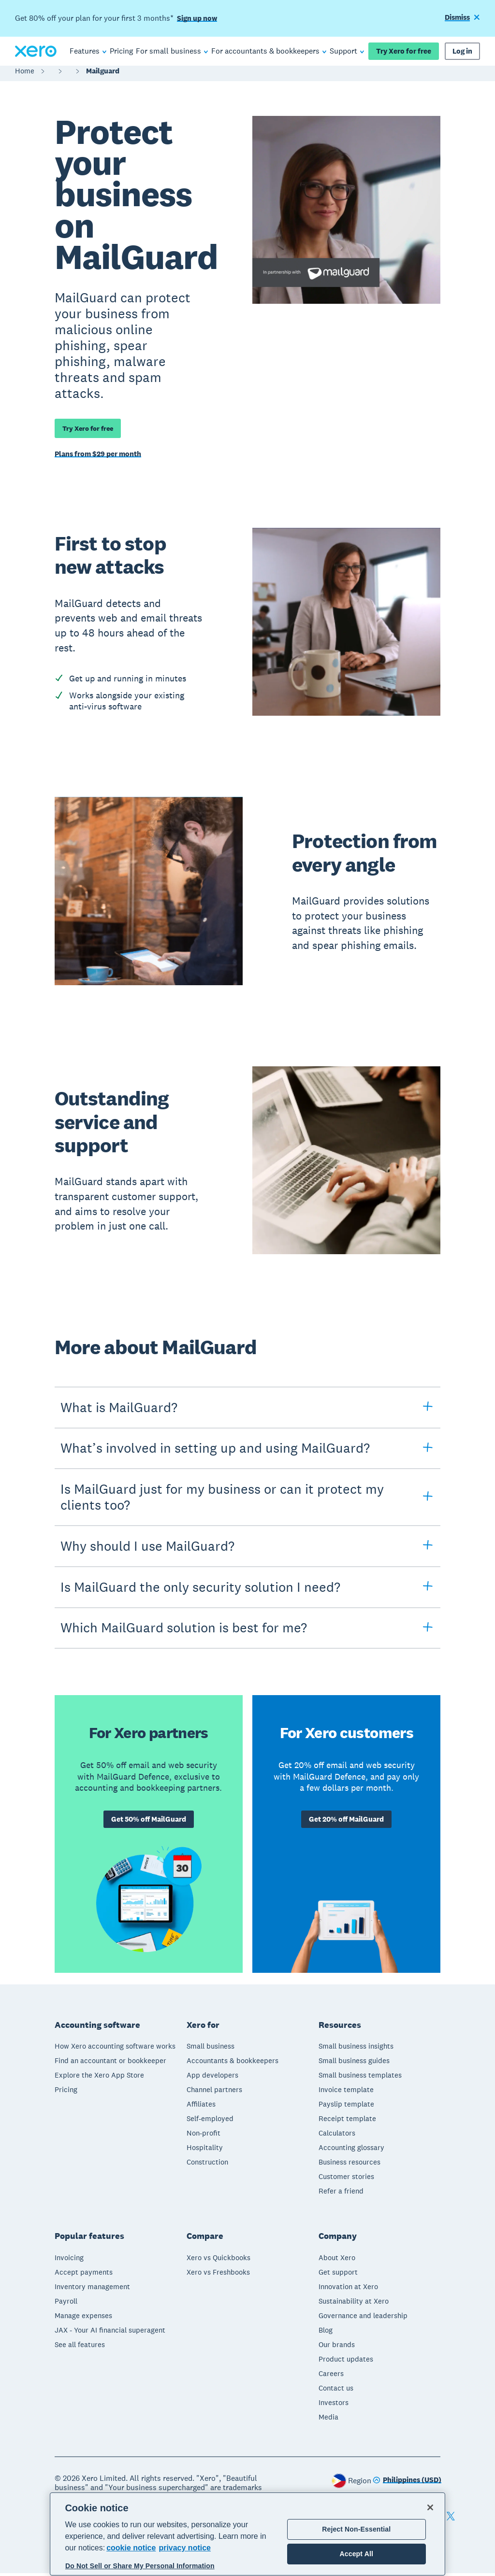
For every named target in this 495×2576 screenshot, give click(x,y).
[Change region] (407, 2483)
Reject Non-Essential (356, 2529)
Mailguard (102, 75)
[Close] (430, 2507)
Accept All (356, 2554)
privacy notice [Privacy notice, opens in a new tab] (185, 2548)
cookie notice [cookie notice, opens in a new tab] (131, 2548)
